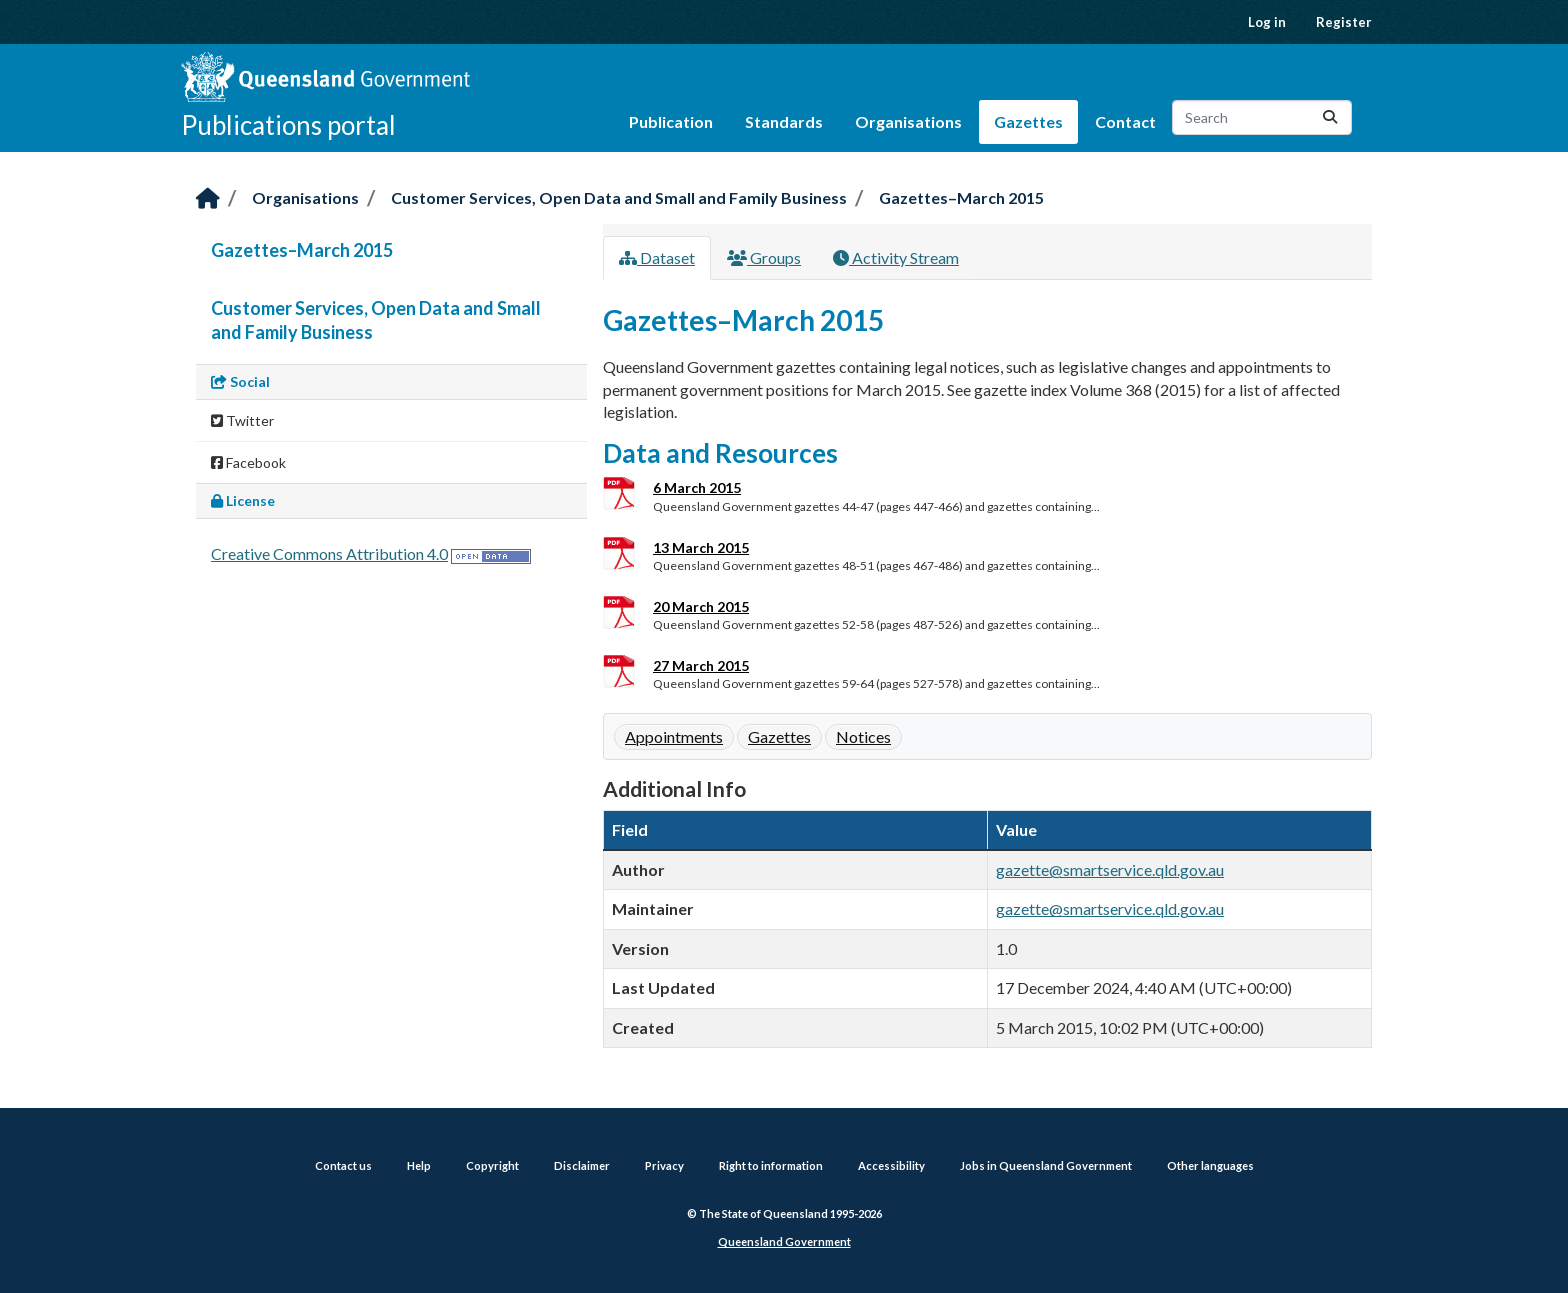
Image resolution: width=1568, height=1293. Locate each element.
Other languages (1210, 1165)
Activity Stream (896, 257)
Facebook (248, 462)
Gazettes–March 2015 (961, 197)
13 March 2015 (701, 547)
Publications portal (288, 125)
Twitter (242, 420)
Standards (784, 121)
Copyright (492, 1165)
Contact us (343, 1165)
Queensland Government (784, 1241)
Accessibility (891, 1165)
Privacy (664, 1165)
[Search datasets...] (1262, 117)
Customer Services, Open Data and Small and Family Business (619, 197)
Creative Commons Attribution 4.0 (329, 553)
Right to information (771, 1165)
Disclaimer (582, 1165)
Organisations (908, 121)
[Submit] (1330, 117)
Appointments (674, 736)
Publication (671, 121)
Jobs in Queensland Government (1046, 1165)
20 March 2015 (701, 606)
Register (1344, 22)
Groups (764, 257)
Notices (863, 736)
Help (419, 1165)
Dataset (657, 257)
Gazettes (1028, 121)
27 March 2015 (701, 665)
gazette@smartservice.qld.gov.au (1110, 869)
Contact (1125, 121)
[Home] (208, 199)
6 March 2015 (697, 487)
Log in (1267, 22)
